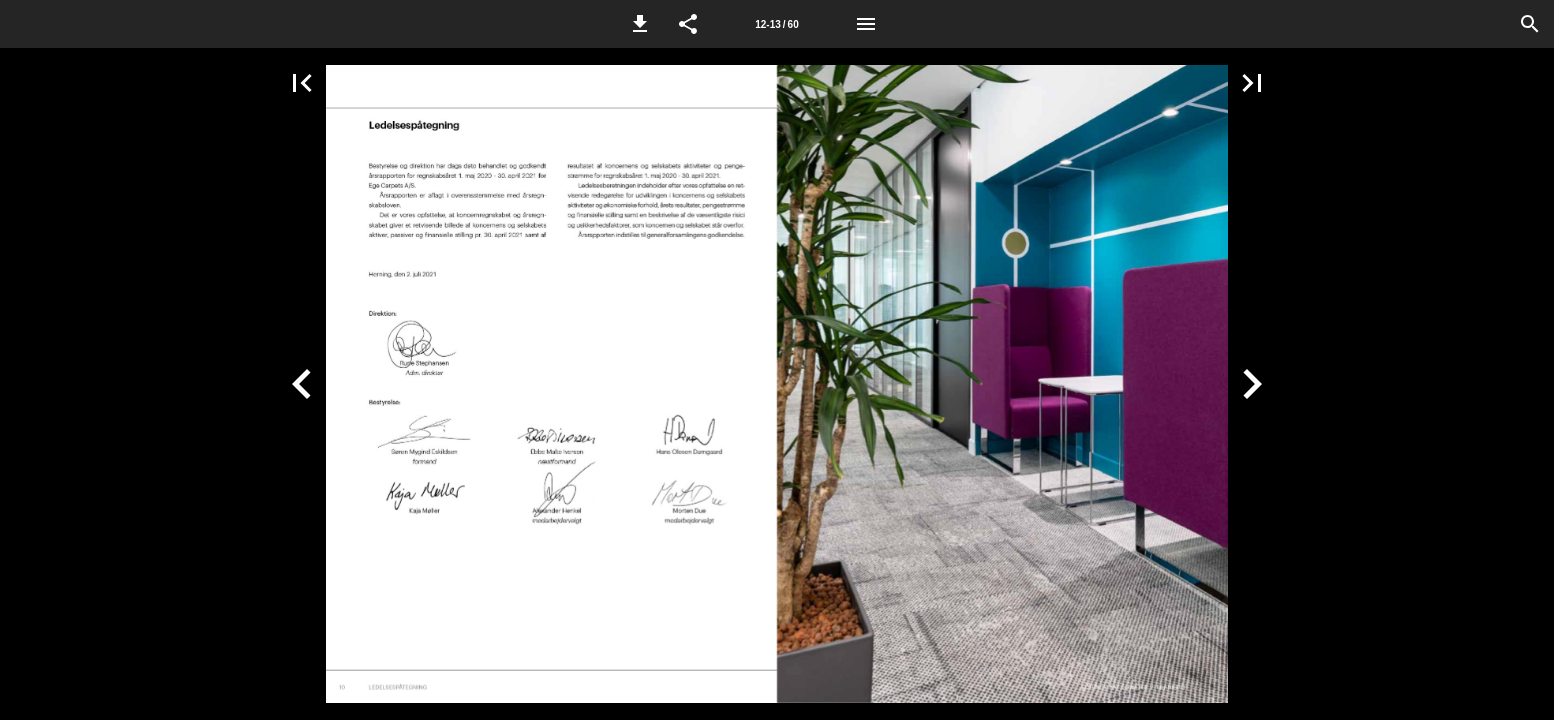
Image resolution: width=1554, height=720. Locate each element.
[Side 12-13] (777, 24)
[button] (640, 24)
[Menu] (866, 24)
